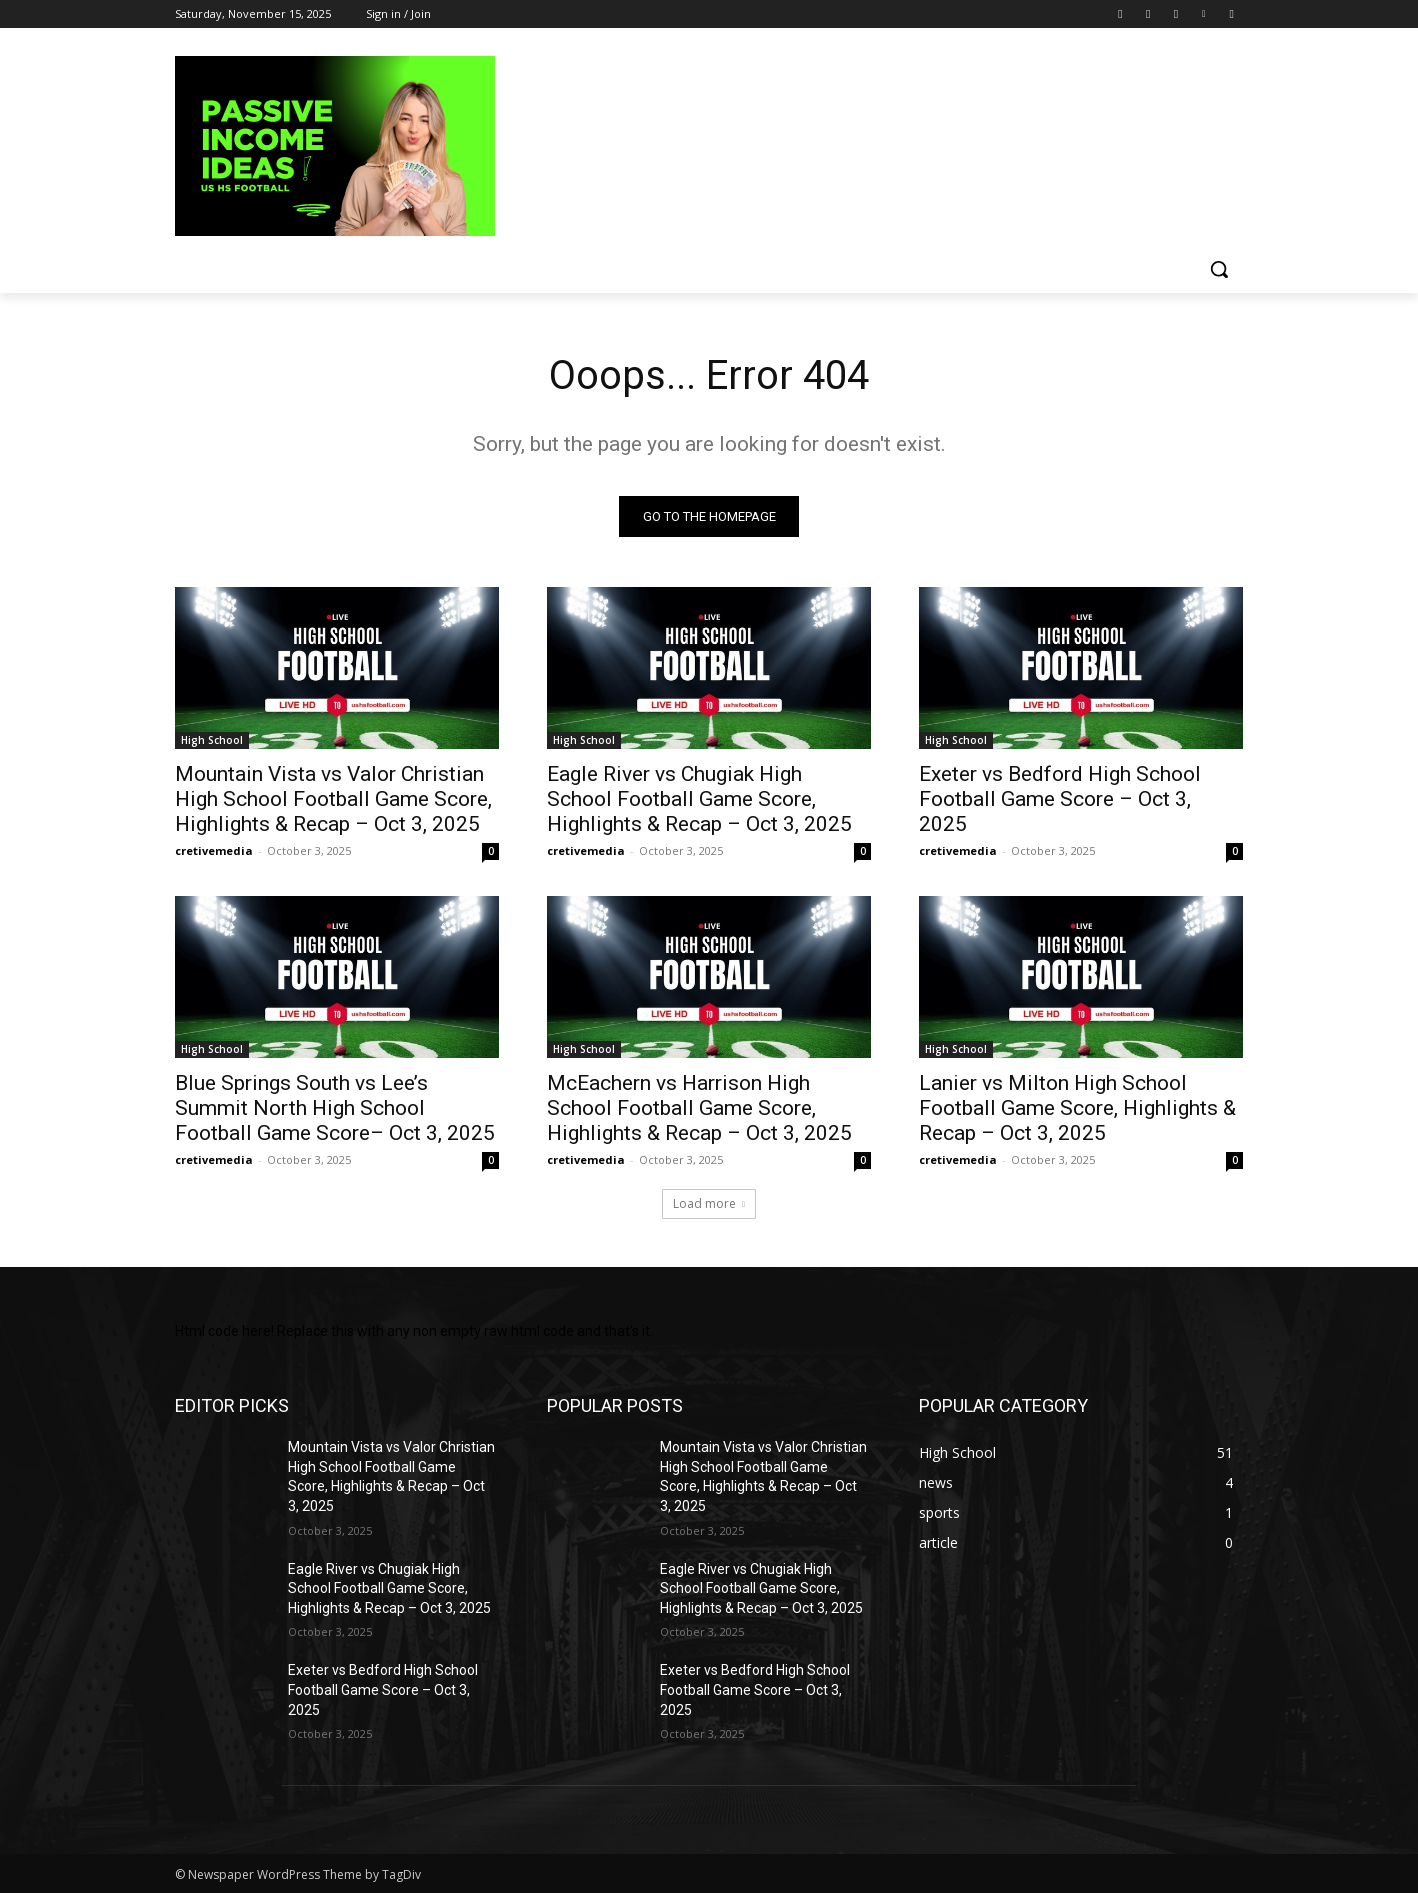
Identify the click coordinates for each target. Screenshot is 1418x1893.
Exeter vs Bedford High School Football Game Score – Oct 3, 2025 (1060, 799)
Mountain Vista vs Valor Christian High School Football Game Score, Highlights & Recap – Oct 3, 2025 (333, 799)
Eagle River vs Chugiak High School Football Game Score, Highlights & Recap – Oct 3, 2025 (699, 799)
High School (212, 740)
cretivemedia (214, 850)
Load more (709, 1203)
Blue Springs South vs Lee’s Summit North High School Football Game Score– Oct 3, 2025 (335, 1108)
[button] (1219, 269)
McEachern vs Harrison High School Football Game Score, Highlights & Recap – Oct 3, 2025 (699, 1108)
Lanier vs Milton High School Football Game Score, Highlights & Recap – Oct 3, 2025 (1077, 1108)
